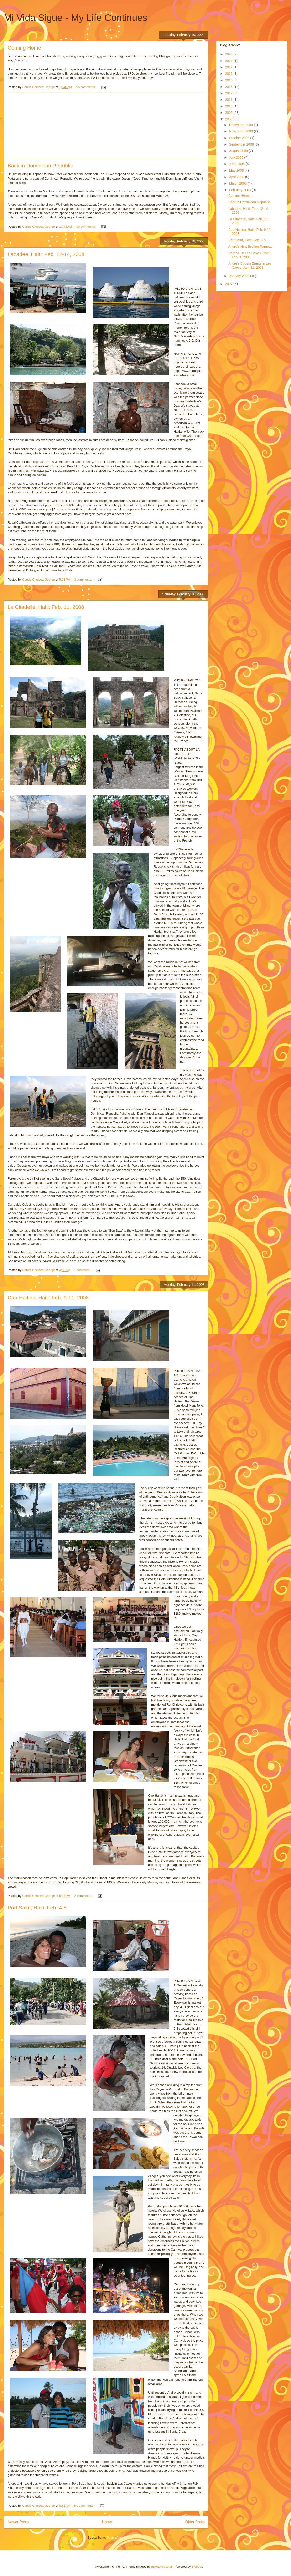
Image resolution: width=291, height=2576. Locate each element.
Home (107, 2522)
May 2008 (236, 170)
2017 (229, 67)
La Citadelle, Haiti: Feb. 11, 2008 (46, 607)
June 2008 (237, 164)
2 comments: (83, 1896)
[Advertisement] (106, 125)
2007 (229, 284)
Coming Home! (25, 48)
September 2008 (242, 144)
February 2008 (240, 190)
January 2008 (239, 276)
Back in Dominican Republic (40, 166)
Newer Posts (18, 2522)
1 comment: (82, 1270)
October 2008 (239, 138)
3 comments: (83, 579)
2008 (229, 119)
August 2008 (239, 151)
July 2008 (236, 157)
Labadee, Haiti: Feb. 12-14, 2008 (46, 254)
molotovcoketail (162, 2566)
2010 (229, 106)
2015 (229, 80)
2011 (229, 99)
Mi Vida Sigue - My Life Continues (75, 17)
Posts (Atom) (116, 2537)
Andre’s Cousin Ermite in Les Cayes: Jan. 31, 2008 (249, 265)
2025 (229, 54)
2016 (229, 74)
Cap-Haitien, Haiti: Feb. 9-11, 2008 (48, 1298)
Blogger (197, 2566)
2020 (229, 61)
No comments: (86, 87)
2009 (229, 113)
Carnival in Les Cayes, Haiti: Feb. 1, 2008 (249, 255)
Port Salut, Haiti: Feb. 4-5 (37, 1908)
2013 (229, 87)
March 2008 (238, 183)
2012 (229, 93)
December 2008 (241, 125)
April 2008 (237, 177)
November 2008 (241, 131)
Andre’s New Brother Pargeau (250, 246)
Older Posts (195, 2522)
